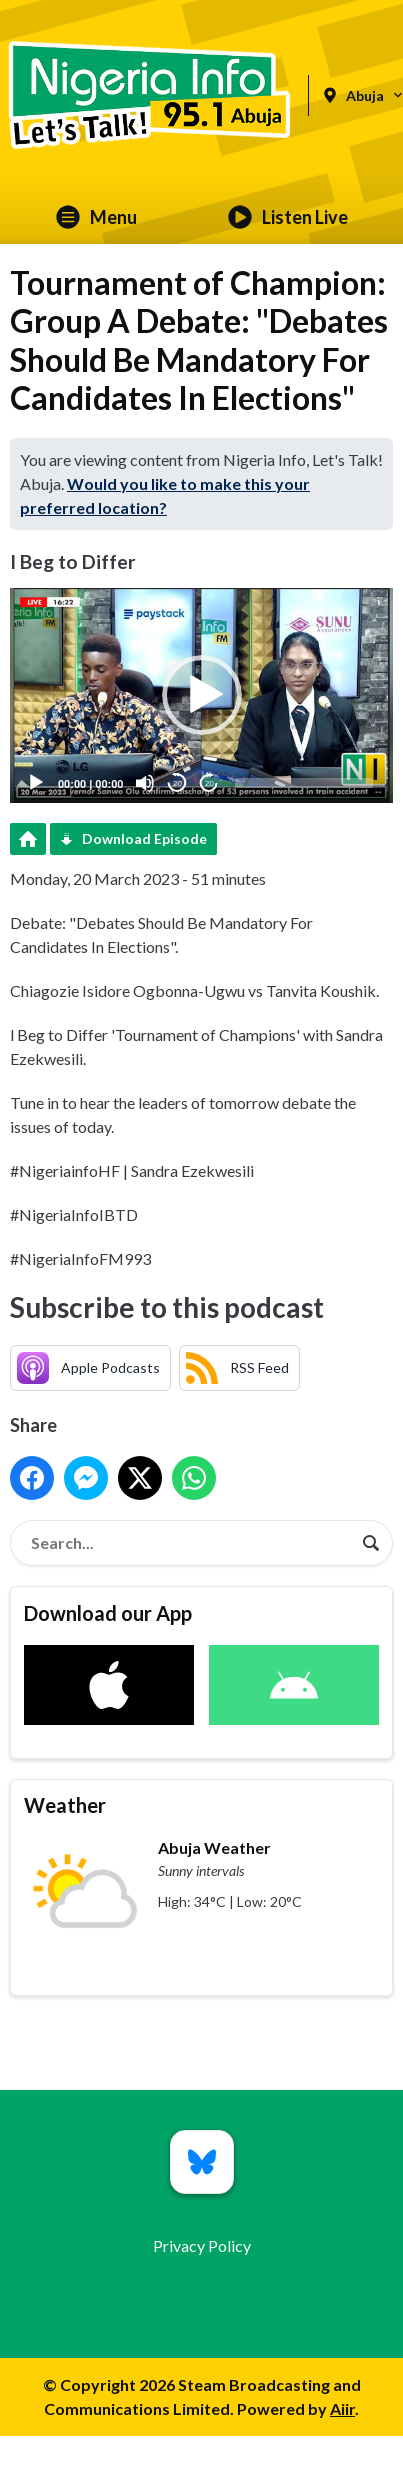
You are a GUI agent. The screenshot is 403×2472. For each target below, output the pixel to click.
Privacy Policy (202, 2245)
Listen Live (288, 217)
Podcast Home (28, 839)
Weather (65, 1805)
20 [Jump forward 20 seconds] (209, 783)
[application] (201, 695)
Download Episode (144, 838)
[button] (202, 695)
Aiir (342, 2408)
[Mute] (145, 783)
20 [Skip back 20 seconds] (177, 783)
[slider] (304, 783)
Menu (96, 217)
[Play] (36, 783)
